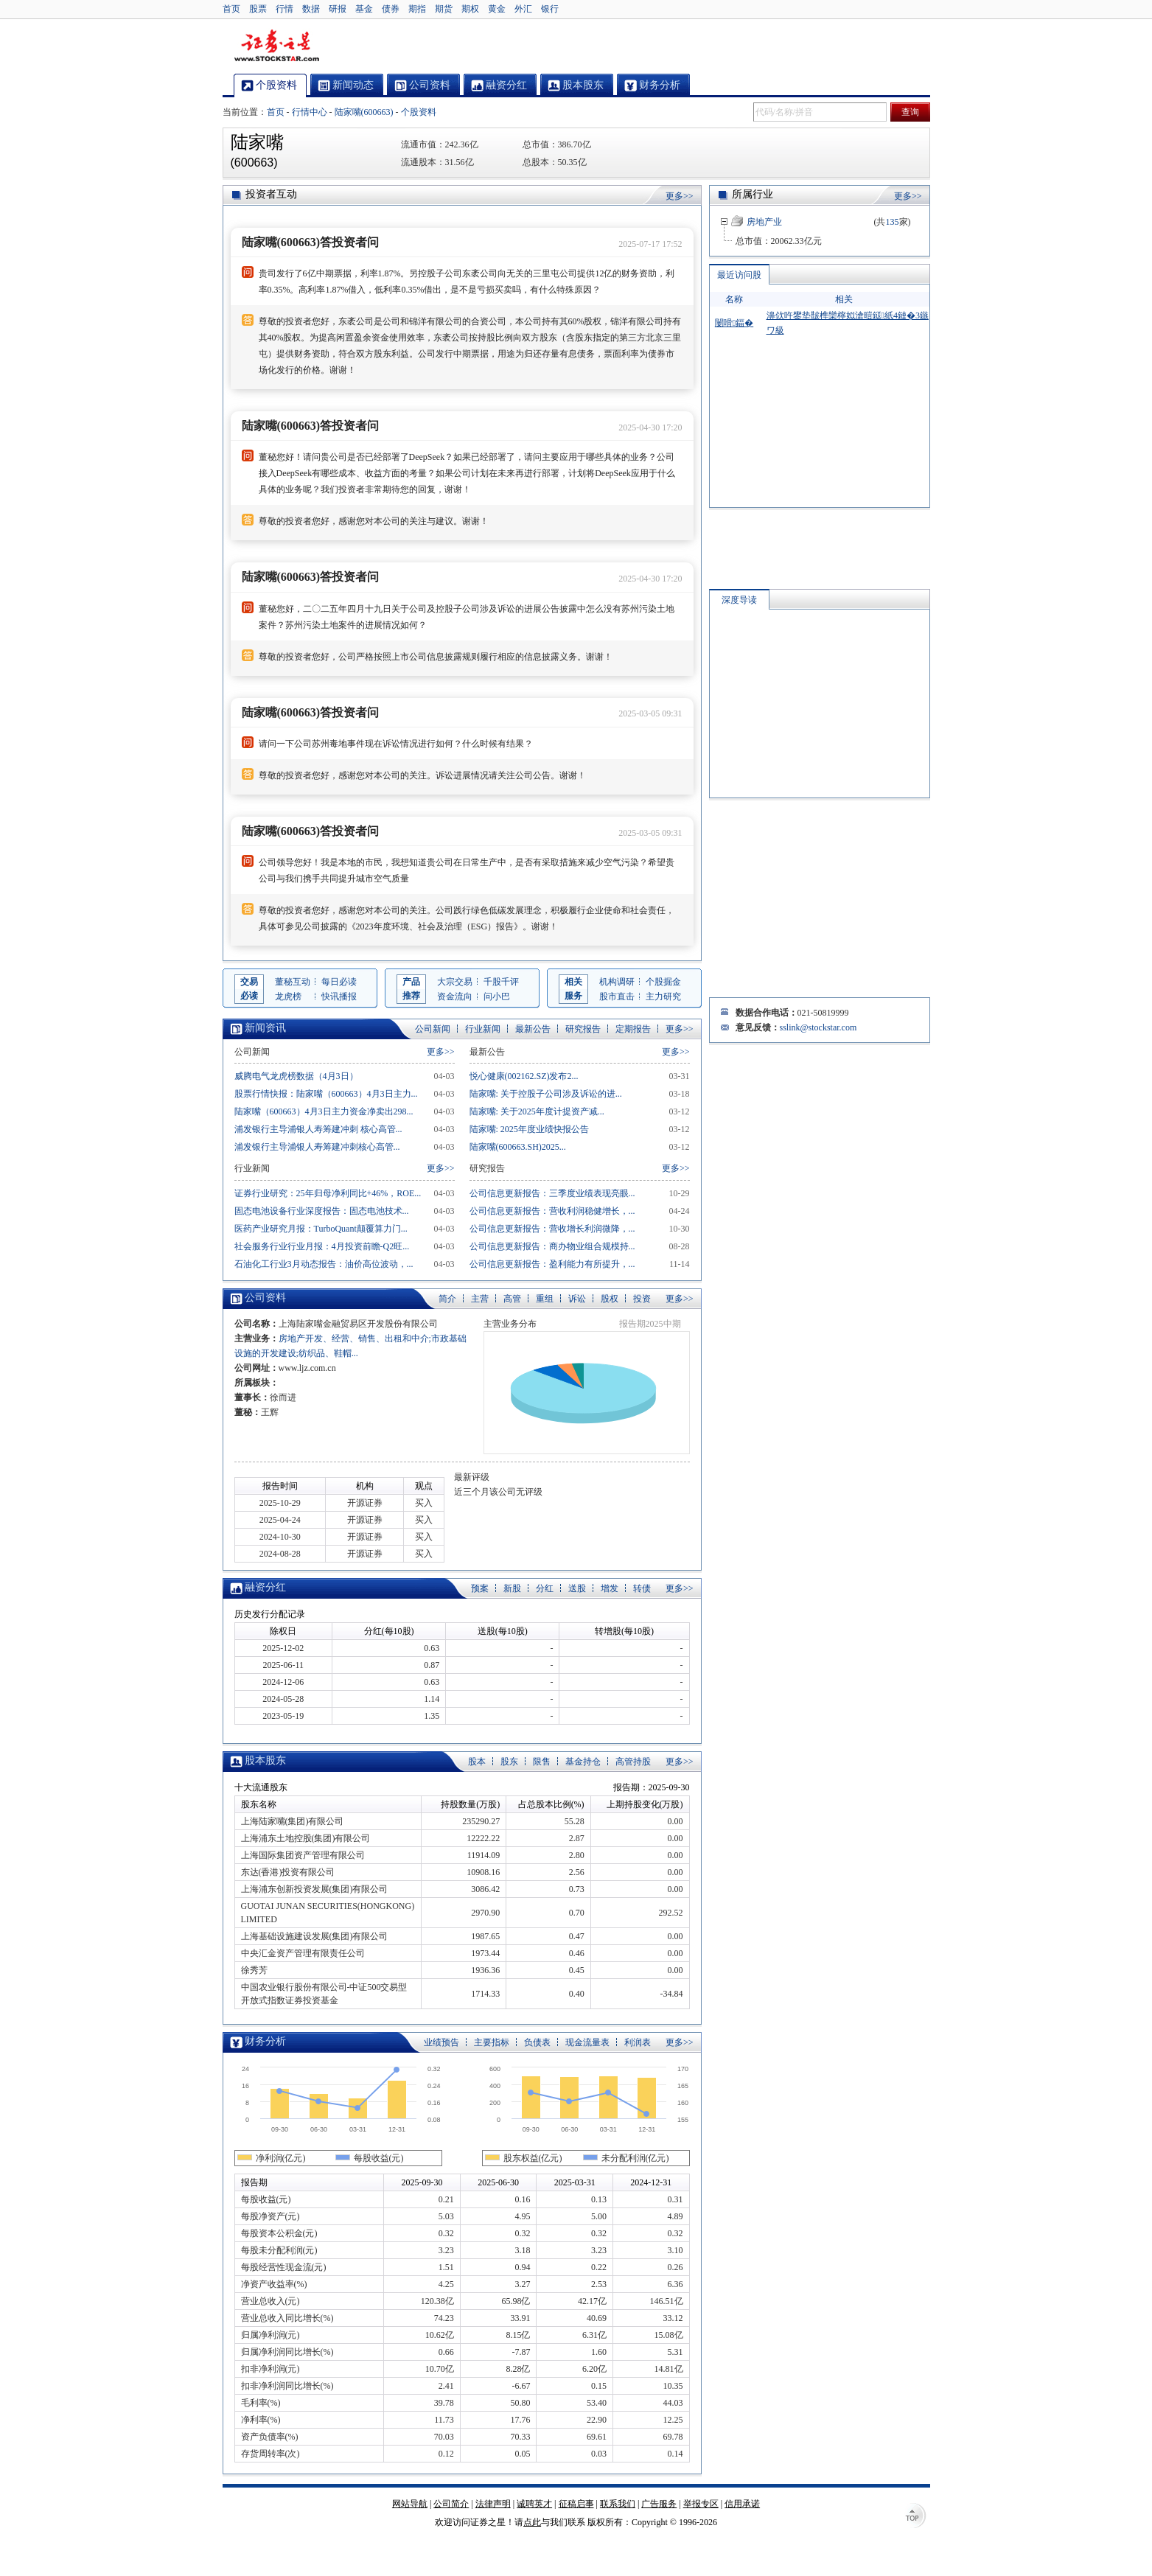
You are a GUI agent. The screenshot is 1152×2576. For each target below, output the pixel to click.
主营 (480, 1299)
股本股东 (265, 1760)
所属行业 (752, 194)
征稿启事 (576, 2504)
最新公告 (533, 1029)
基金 (364, 9)
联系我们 (617, 2504)
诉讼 (577, 1299)
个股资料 (418, 112)
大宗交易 (454, 982)
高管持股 (633, 1761)
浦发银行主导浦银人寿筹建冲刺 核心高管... (318, 1129)
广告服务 (659, 2504)
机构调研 (617, 982)
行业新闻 (482, 1029)
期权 (470, 9)
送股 (577, 1588)
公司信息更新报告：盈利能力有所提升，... (552, 1264)
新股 (512, 1588)
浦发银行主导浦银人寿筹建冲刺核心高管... (317, 1147)
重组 (545, 1299)
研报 (337, 9)
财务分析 (265, 2041)
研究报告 (583, 1029)
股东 (509, 1761)
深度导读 (739, 600)
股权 (609, 1299)
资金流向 (454, 996)
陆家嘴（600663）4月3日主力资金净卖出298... (323, 1111)
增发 (609, 1588)
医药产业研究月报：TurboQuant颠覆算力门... (321, 1229)
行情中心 (309, 112)
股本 (477, 1761)
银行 (550, 9)
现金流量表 (587, 2042)
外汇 (523, 9)
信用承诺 (742, 2504)
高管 (512, 1299)
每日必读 (339, 982)
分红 (545, 1588)
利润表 (637, 2042)
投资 (642, 1299)
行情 (284, 9)
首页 (231, 9)
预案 (480, 1588)
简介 (447, 1299)
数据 (311, 9)
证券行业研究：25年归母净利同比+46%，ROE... (328, 1193)
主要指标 (491, 2042)
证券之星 (276, 46)
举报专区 (701, 2504)
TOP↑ (915, 2517)
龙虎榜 (288, 996)
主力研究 (663, 996)
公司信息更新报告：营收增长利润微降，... (552, 1229)
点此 (532, 2522)
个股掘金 (663, 982)
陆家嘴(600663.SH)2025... (517, 1147)
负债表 (537, 2042)
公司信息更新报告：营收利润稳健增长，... (552, 1211)
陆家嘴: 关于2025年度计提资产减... (536, 1111)
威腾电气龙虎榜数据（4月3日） (296, 1076)
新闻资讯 (265, 1027)
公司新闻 (432, 1029)
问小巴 (497, 996)
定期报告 (633, 1029)
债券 (390, 9)
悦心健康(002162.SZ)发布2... (524, 1076)
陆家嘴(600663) (364, 112)
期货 (444, 9)
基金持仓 (583, 1761)
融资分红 (265, 1587)
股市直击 (617, 996)
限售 (542, 1761)
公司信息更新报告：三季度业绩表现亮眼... (552, 1193)
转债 (642, 1588)
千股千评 (501, 982)
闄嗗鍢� (734, 323)
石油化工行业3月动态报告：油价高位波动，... (323, 1264)
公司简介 (451, 2504)
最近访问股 (739, 275)
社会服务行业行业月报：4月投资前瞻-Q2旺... (322, 1246)
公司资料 (265, 1297)
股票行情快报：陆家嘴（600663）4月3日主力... (326, 1094)
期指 (417, 9)
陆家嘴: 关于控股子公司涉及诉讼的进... (545, 1094)
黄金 (497, 9)
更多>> (680, 196)
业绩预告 (441, 2042)
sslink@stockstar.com (818, 1027)
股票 (258, 9)
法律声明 (493, 2504)
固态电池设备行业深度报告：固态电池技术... (321, 1211)
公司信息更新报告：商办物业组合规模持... (552, 1246)
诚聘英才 (534, 2504)
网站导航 (409, 2504)
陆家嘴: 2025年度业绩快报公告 (529, 1129)
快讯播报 (339, 996)
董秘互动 (292, 982)
